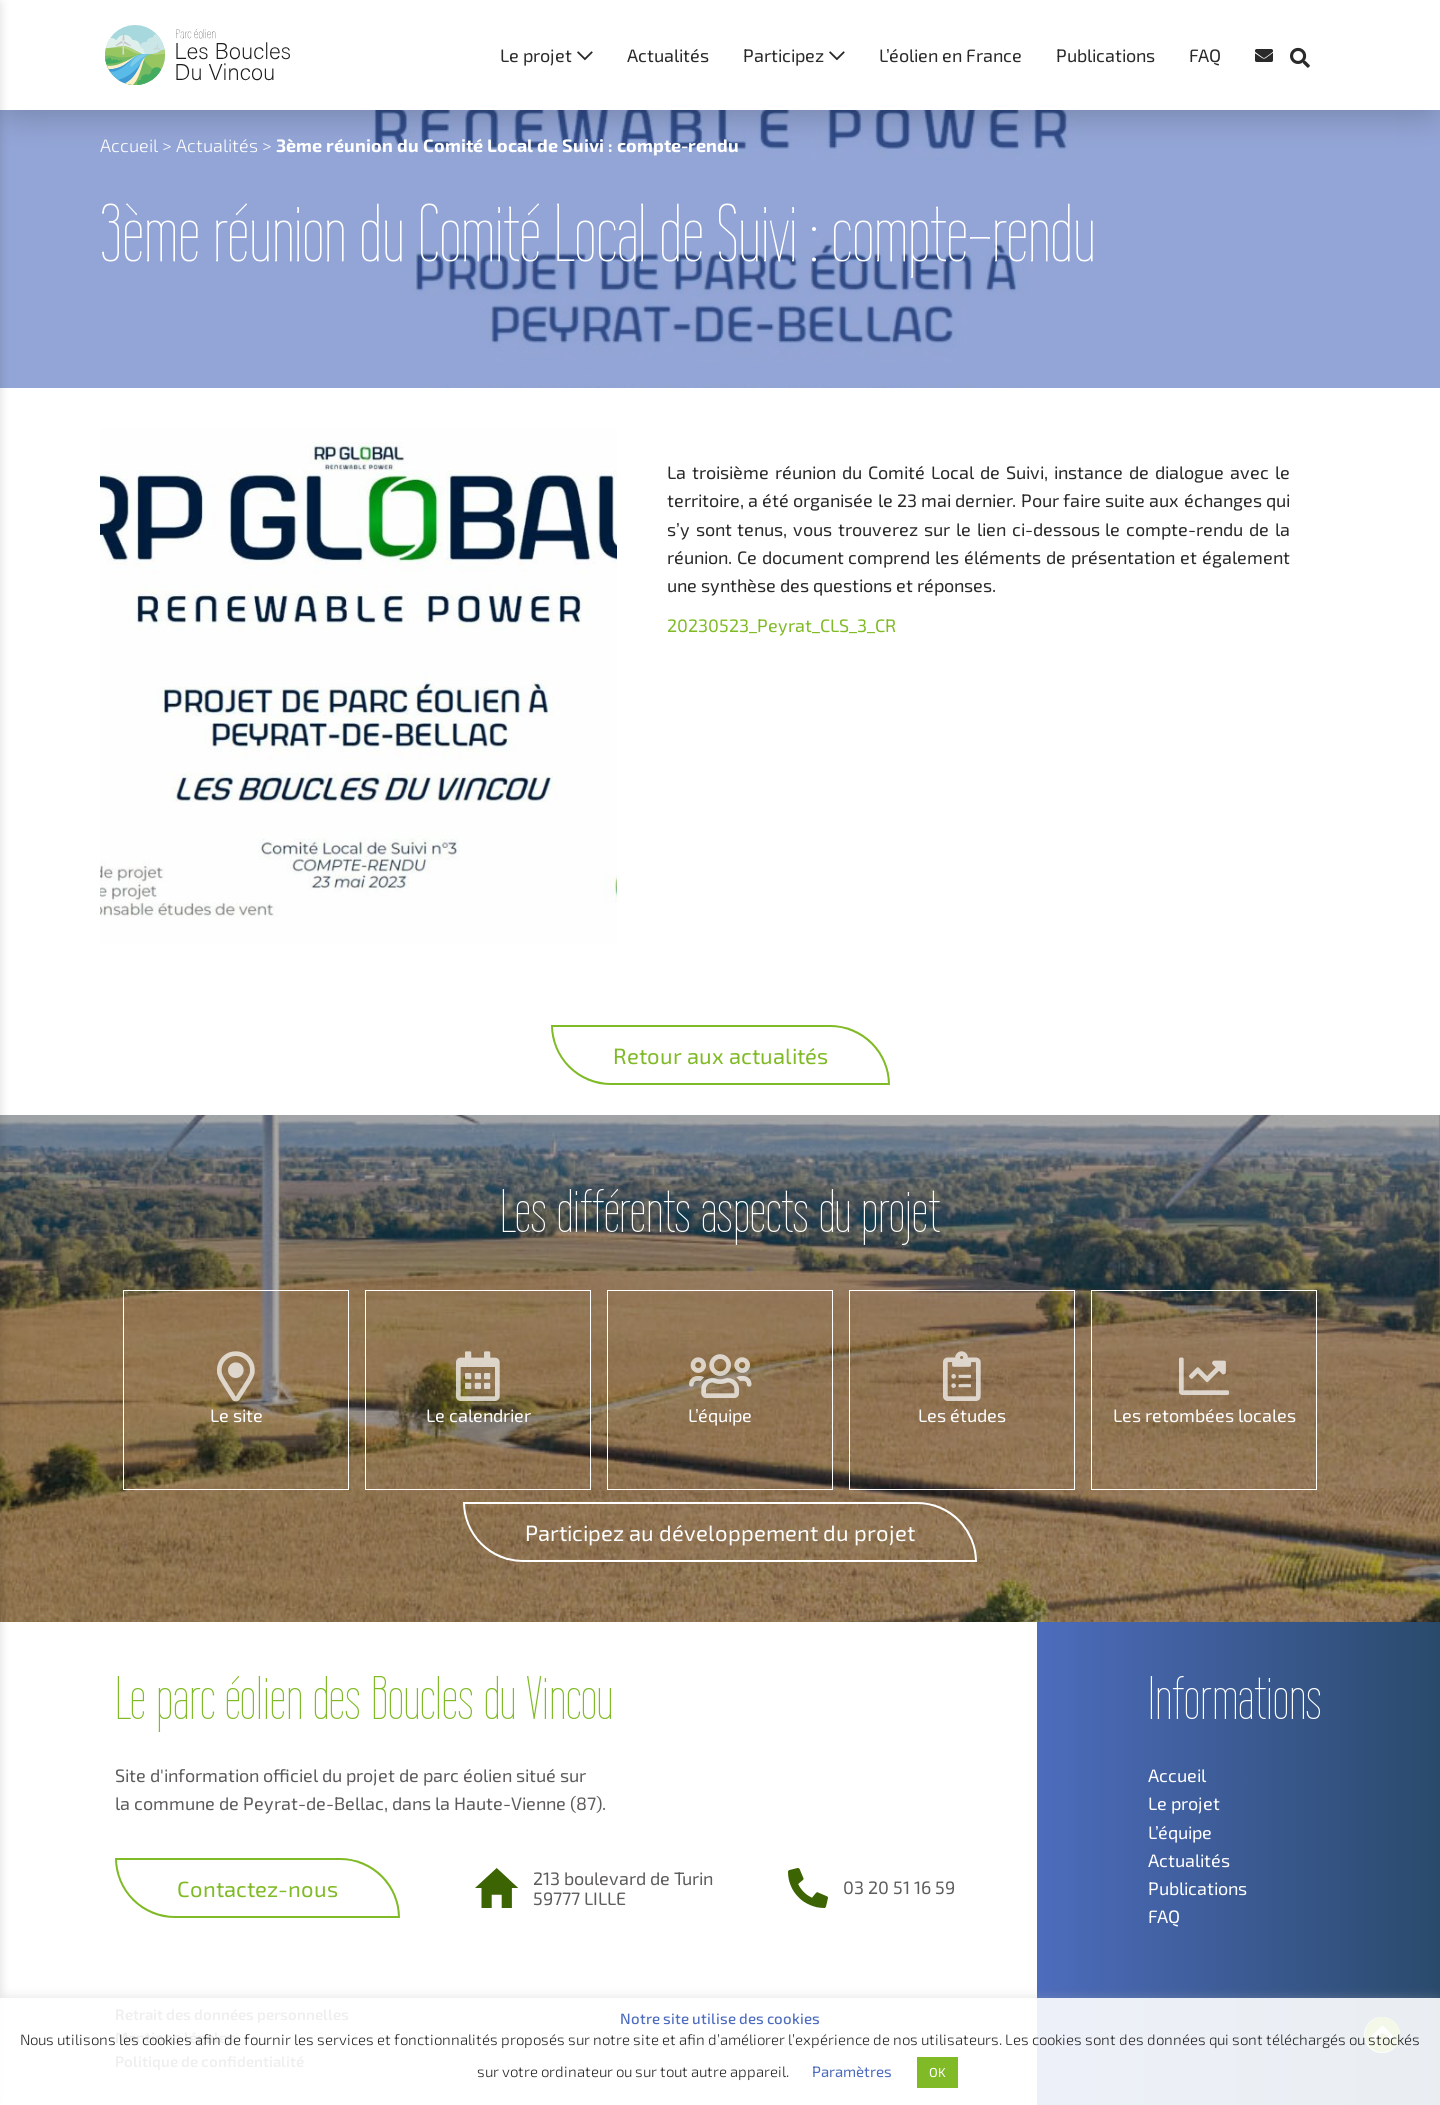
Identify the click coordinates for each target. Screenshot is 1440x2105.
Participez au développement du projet (720, 1532)
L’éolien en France (950, 55)
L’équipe (720, 1415)
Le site (236, 1415)
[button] (1310, 20)
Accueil (129, 145)
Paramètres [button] (852, 2071)
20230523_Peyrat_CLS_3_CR (781, 625)
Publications (1105, 55)
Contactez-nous (257, 1888)
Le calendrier (478, 1415)
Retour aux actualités (720, 1055)
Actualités (668, 55)
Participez (783, 55)
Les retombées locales (1204, 1415)
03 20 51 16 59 (899, 1887)
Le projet (536, 55)
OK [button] (937, 2072)
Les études (962, 1415)
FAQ (1205, 55)
